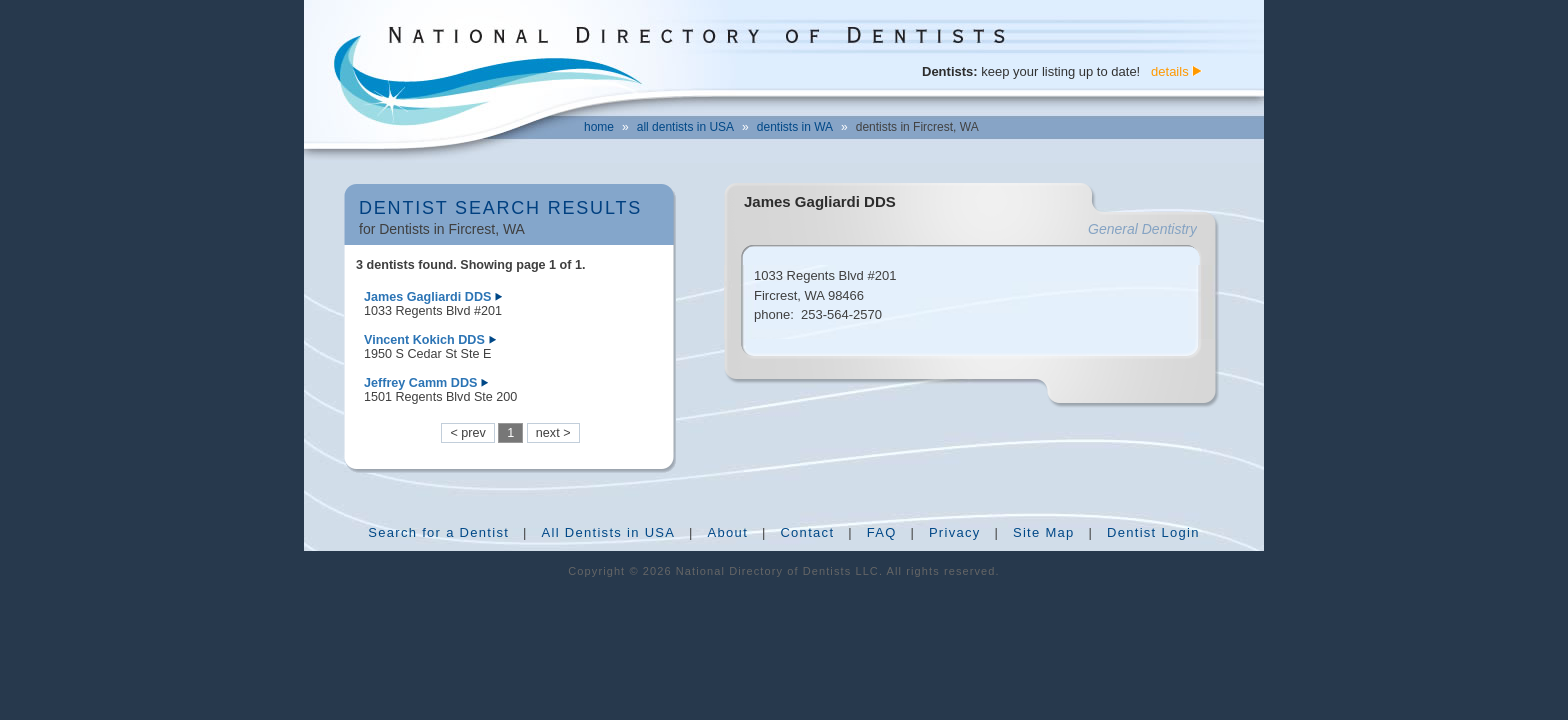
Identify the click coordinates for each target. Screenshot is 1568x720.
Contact (807, 532)
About (728, 532)
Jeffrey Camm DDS (420, 383)
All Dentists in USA (608, 532)
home (599, 127)
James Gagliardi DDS (427, 297)
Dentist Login (1153, 532)
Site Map (1044, 532)
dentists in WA (795, 127)
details (1170, 71)
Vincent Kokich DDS (424, 340)
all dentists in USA (685, 127)
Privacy (955, 532)
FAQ (882, 532)
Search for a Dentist (438, 532)
